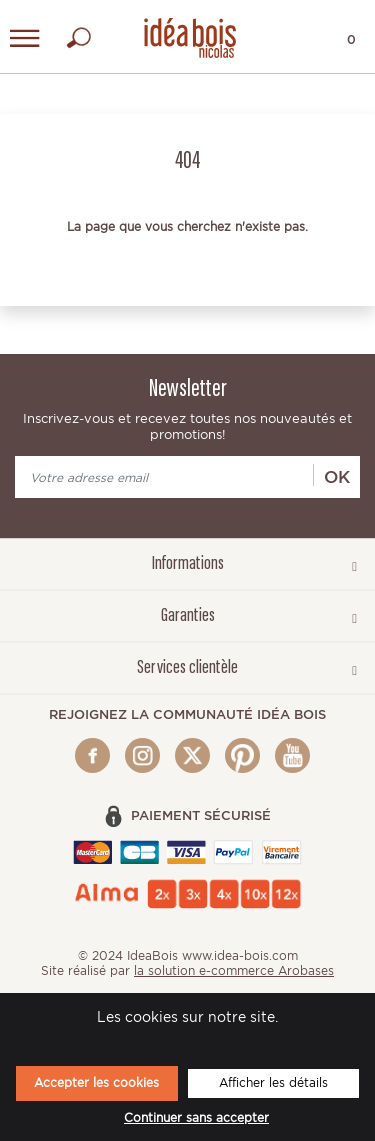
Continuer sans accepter (196, 1118)
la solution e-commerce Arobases (234, 970)
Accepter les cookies (96, 1082)
